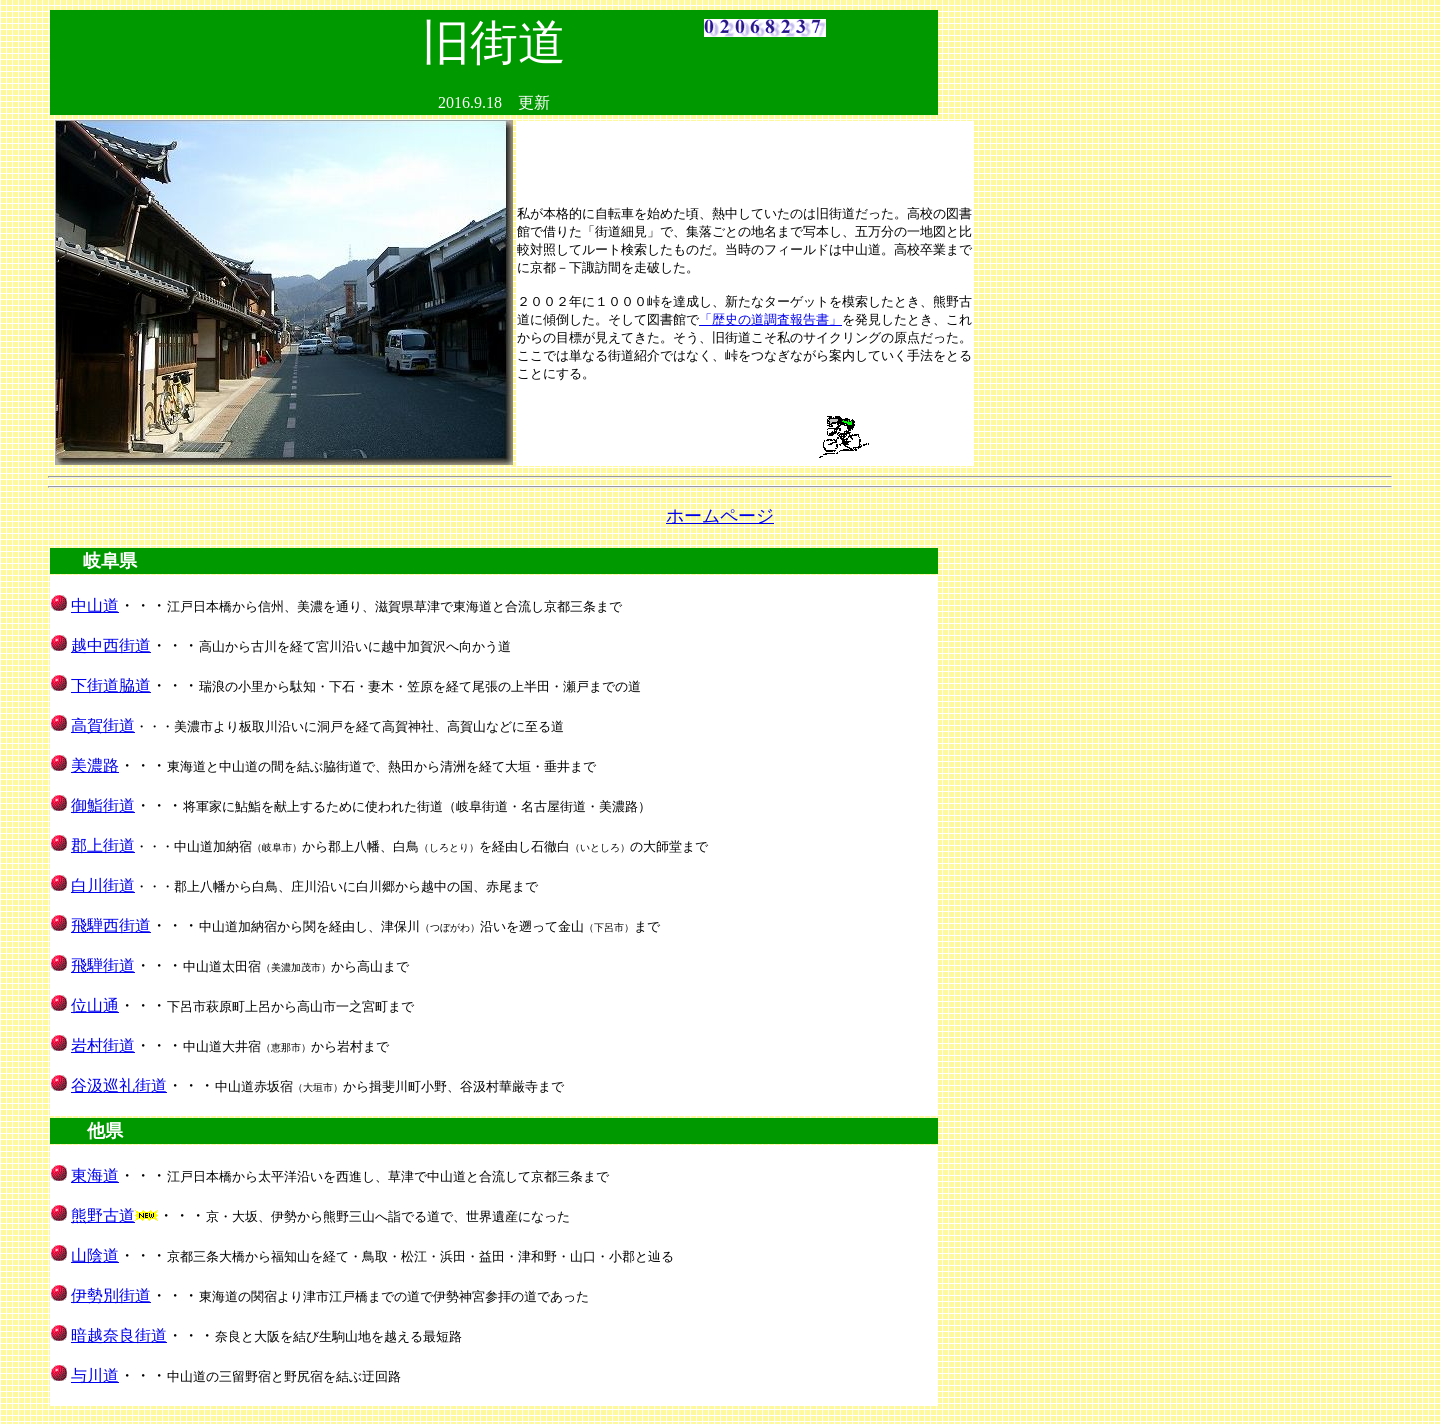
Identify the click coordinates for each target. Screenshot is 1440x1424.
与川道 (95, 1375)
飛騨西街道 (111, 925)
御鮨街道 (103, 805)
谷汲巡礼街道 (119, 1085)
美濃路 (95, 765)
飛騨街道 (103, 965)
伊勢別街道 (111, 1295)
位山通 (95, 1005)
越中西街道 (111, 645)
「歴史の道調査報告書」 (770, 319)
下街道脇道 (111, 685)
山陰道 (95, 1255)
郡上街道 (103, 845)
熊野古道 (103, 1215)
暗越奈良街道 (119, 1335)
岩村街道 (103, 1045)
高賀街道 (103, 725)
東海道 (95, 1175)
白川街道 (103, 885)
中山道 (95, 605)
